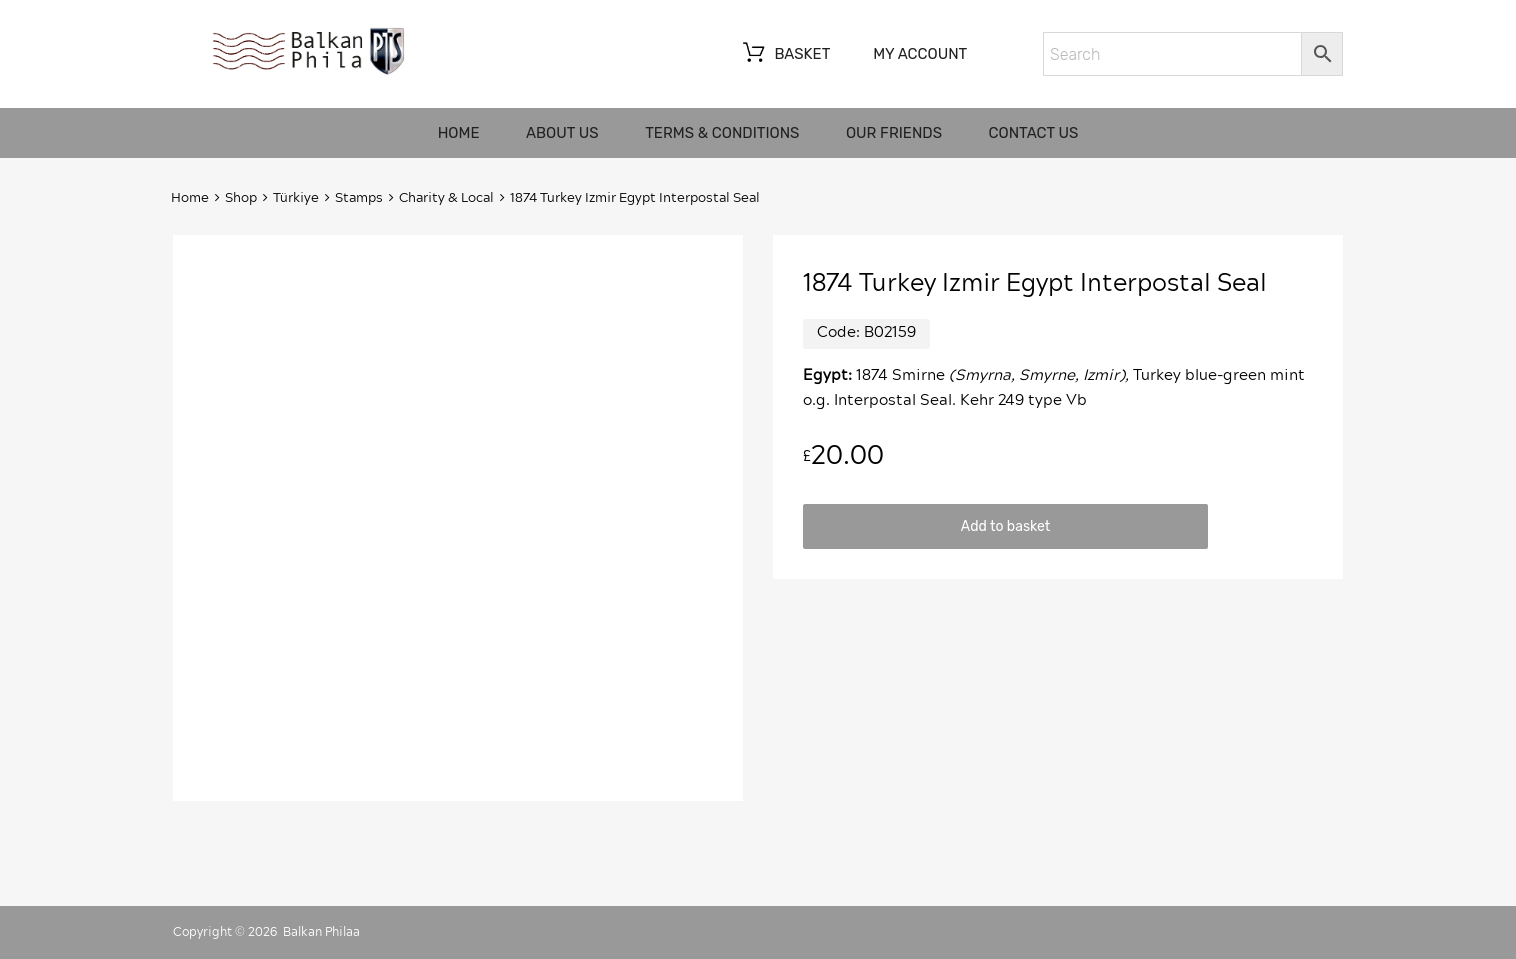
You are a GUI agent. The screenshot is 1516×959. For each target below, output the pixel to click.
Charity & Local (446, 198)
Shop (241, 198)
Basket (784, 55)
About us (562, 133)
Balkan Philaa (321, 932)
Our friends (894, 133)
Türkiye (296, 198)
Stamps (359, 198)
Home (459, 133)
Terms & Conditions (722, 133)
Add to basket (1005, 526)
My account (920, 54)
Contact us (1034, 133)
